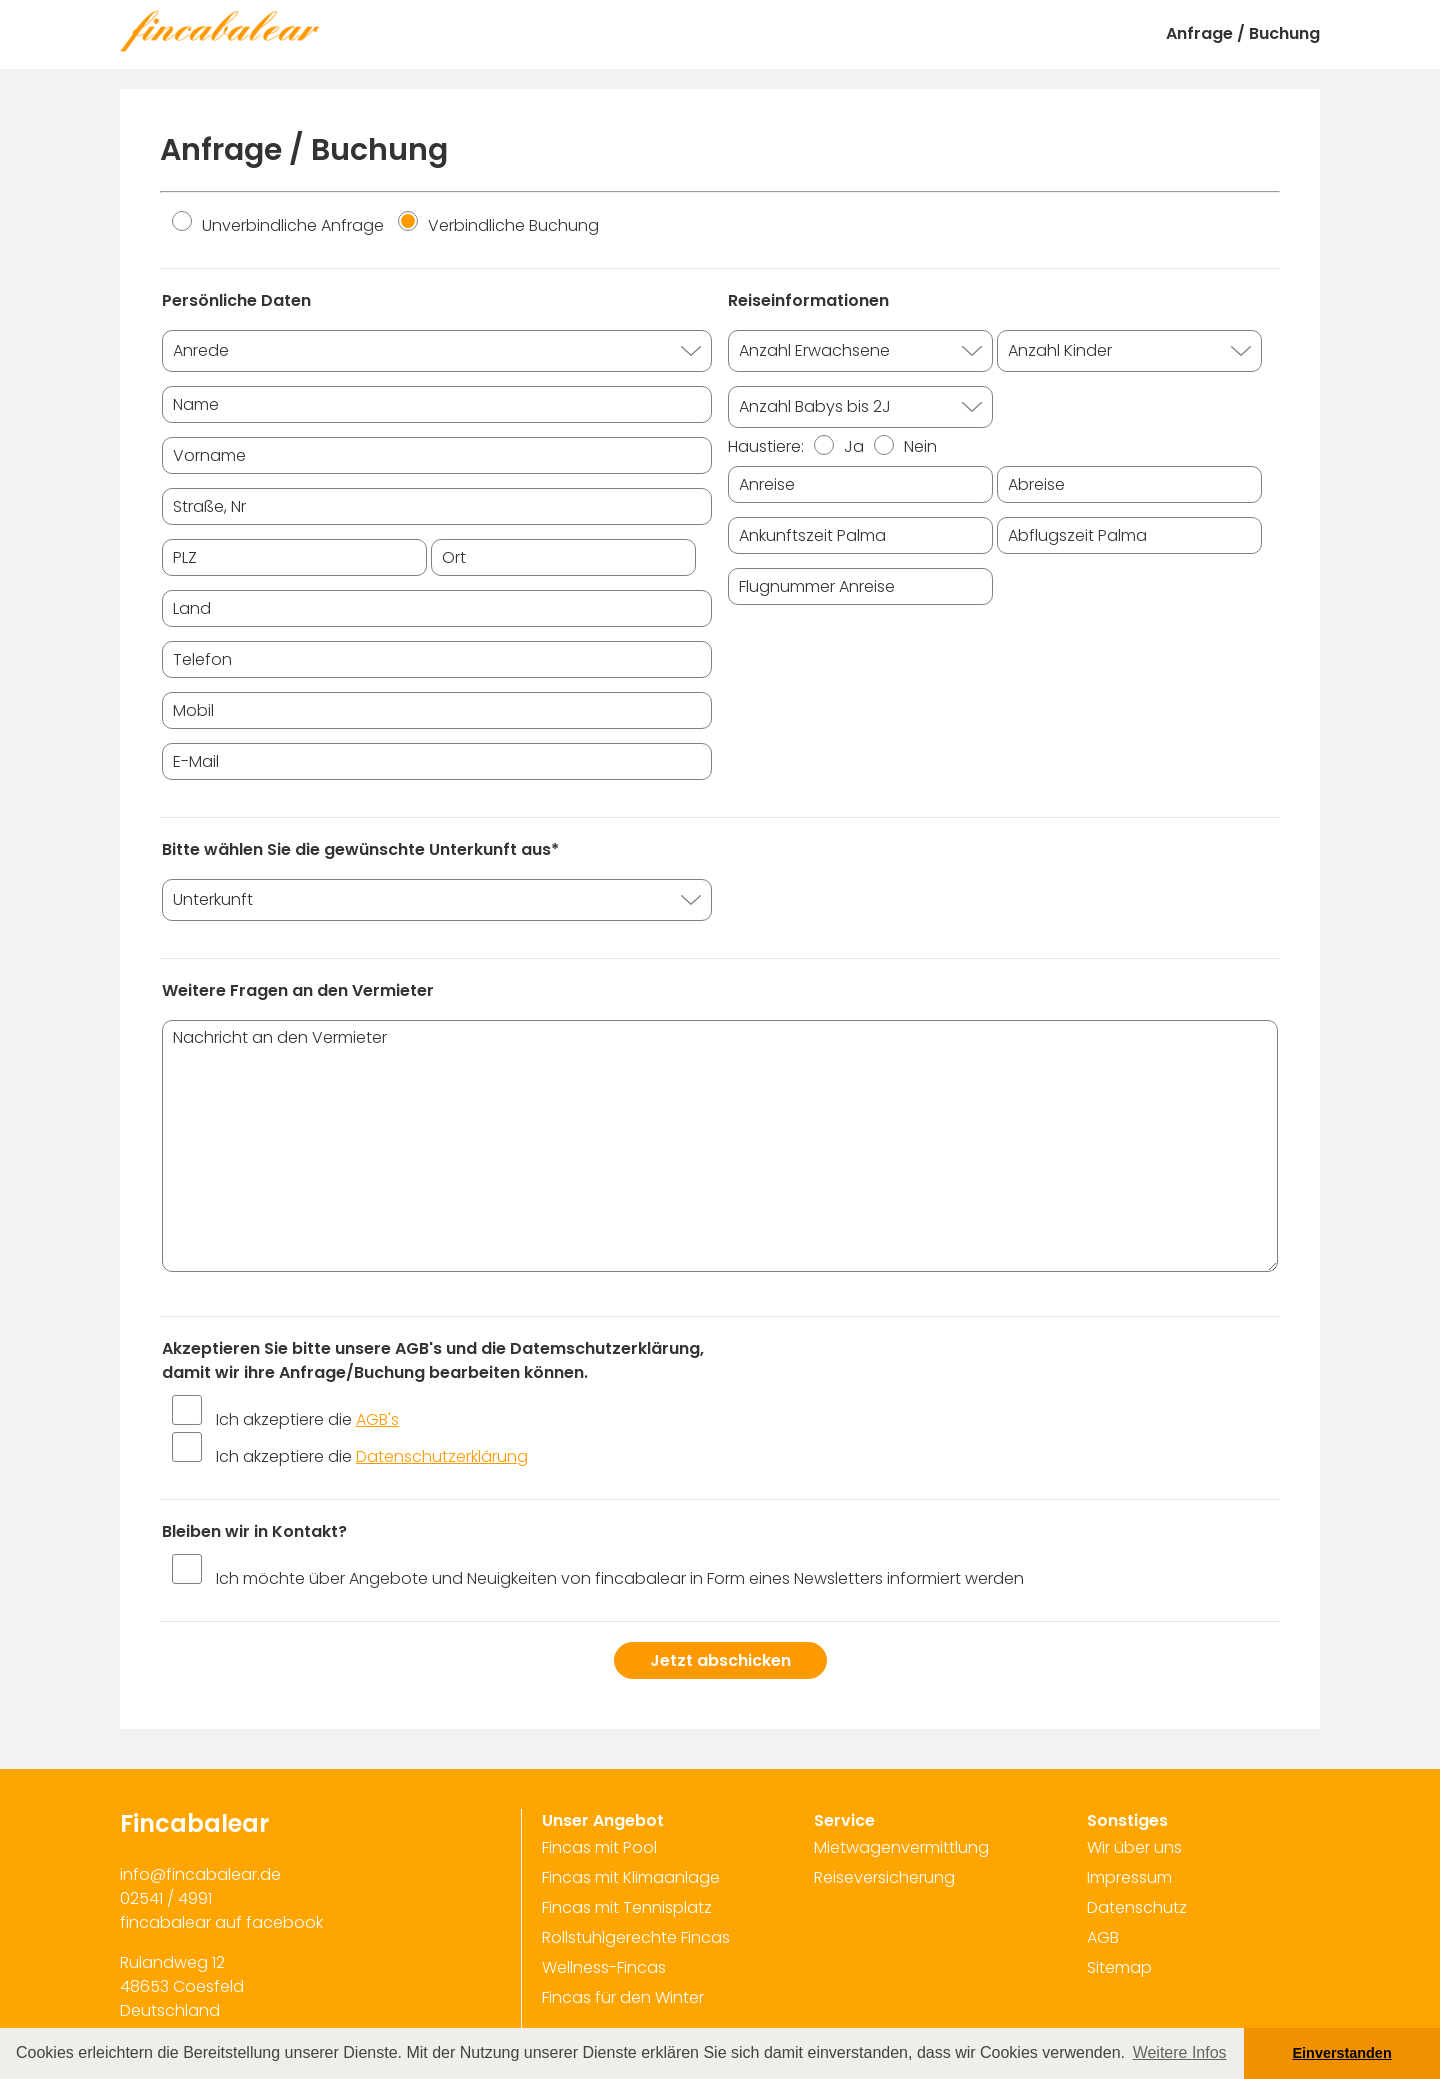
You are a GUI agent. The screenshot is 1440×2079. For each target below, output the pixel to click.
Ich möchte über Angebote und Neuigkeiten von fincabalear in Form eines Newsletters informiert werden (620, 1578)
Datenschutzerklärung (442, 1456)
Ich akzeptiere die (307, 1419)
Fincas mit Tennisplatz (627, 1907)
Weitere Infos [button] (1180, 2052)
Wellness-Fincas (604, 1967)
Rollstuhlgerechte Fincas (636, 1937)
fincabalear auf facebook (221, 1922)
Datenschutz (1137, 1907)
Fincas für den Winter (623, 1997)
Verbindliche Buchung (498, 225)
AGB (1103, 1937)
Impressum (1129, 1877)
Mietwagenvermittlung (901, 1847)
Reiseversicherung (884, 1877)
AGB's (377, 1419)
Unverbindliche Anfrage (278, 225)
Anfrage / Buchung (1243, 33)
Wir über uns (1134, 1847)
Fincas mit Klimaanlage (631, 1877)
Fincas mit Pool (599, 1847)
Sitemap (1119, 1967)
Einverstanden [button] (1342, 2053)
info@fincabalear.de (200, 1874)
